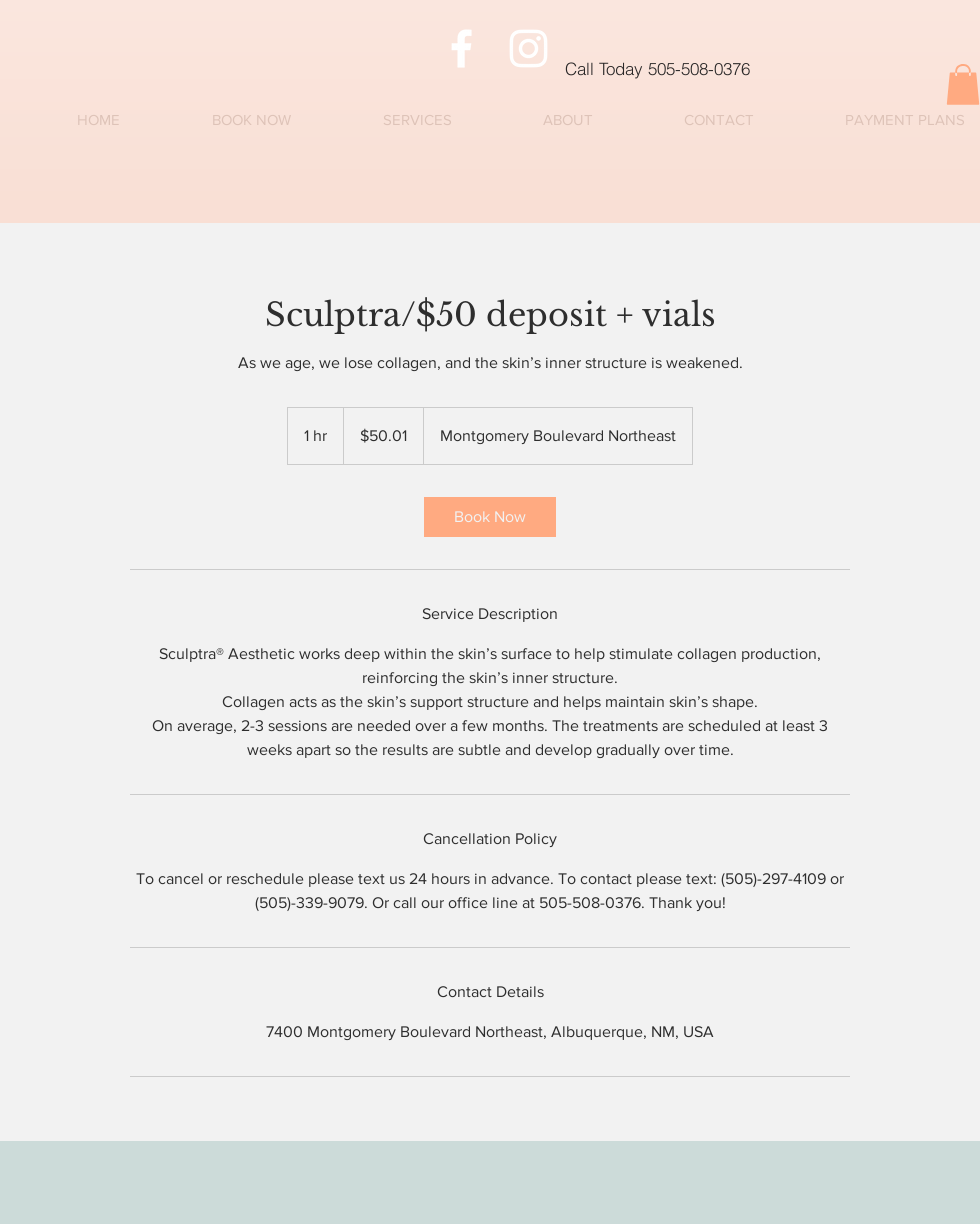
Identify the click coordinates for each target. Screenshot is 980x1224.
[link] (490, 517)
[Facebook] (461, 48)
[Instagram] (528, 48)
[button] (963, 84)
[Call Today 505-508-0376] (763, 68)
